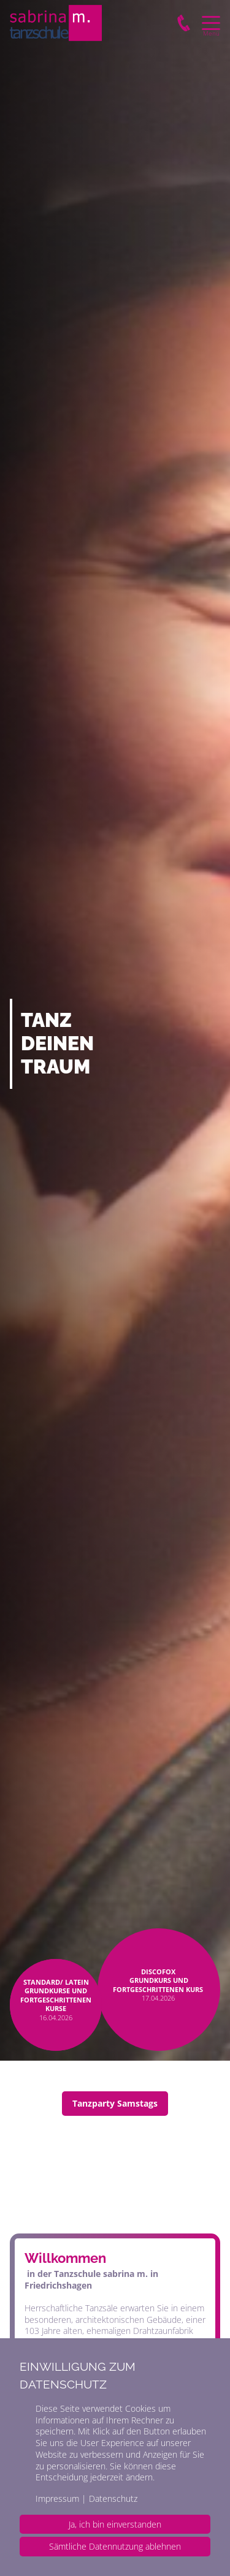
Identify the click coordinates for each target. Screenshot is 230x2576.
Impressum (57, 2498)
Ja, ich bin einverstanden (115, 2524)
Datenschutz (113, 2498)
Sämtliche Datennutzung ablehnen (115, 2546)
